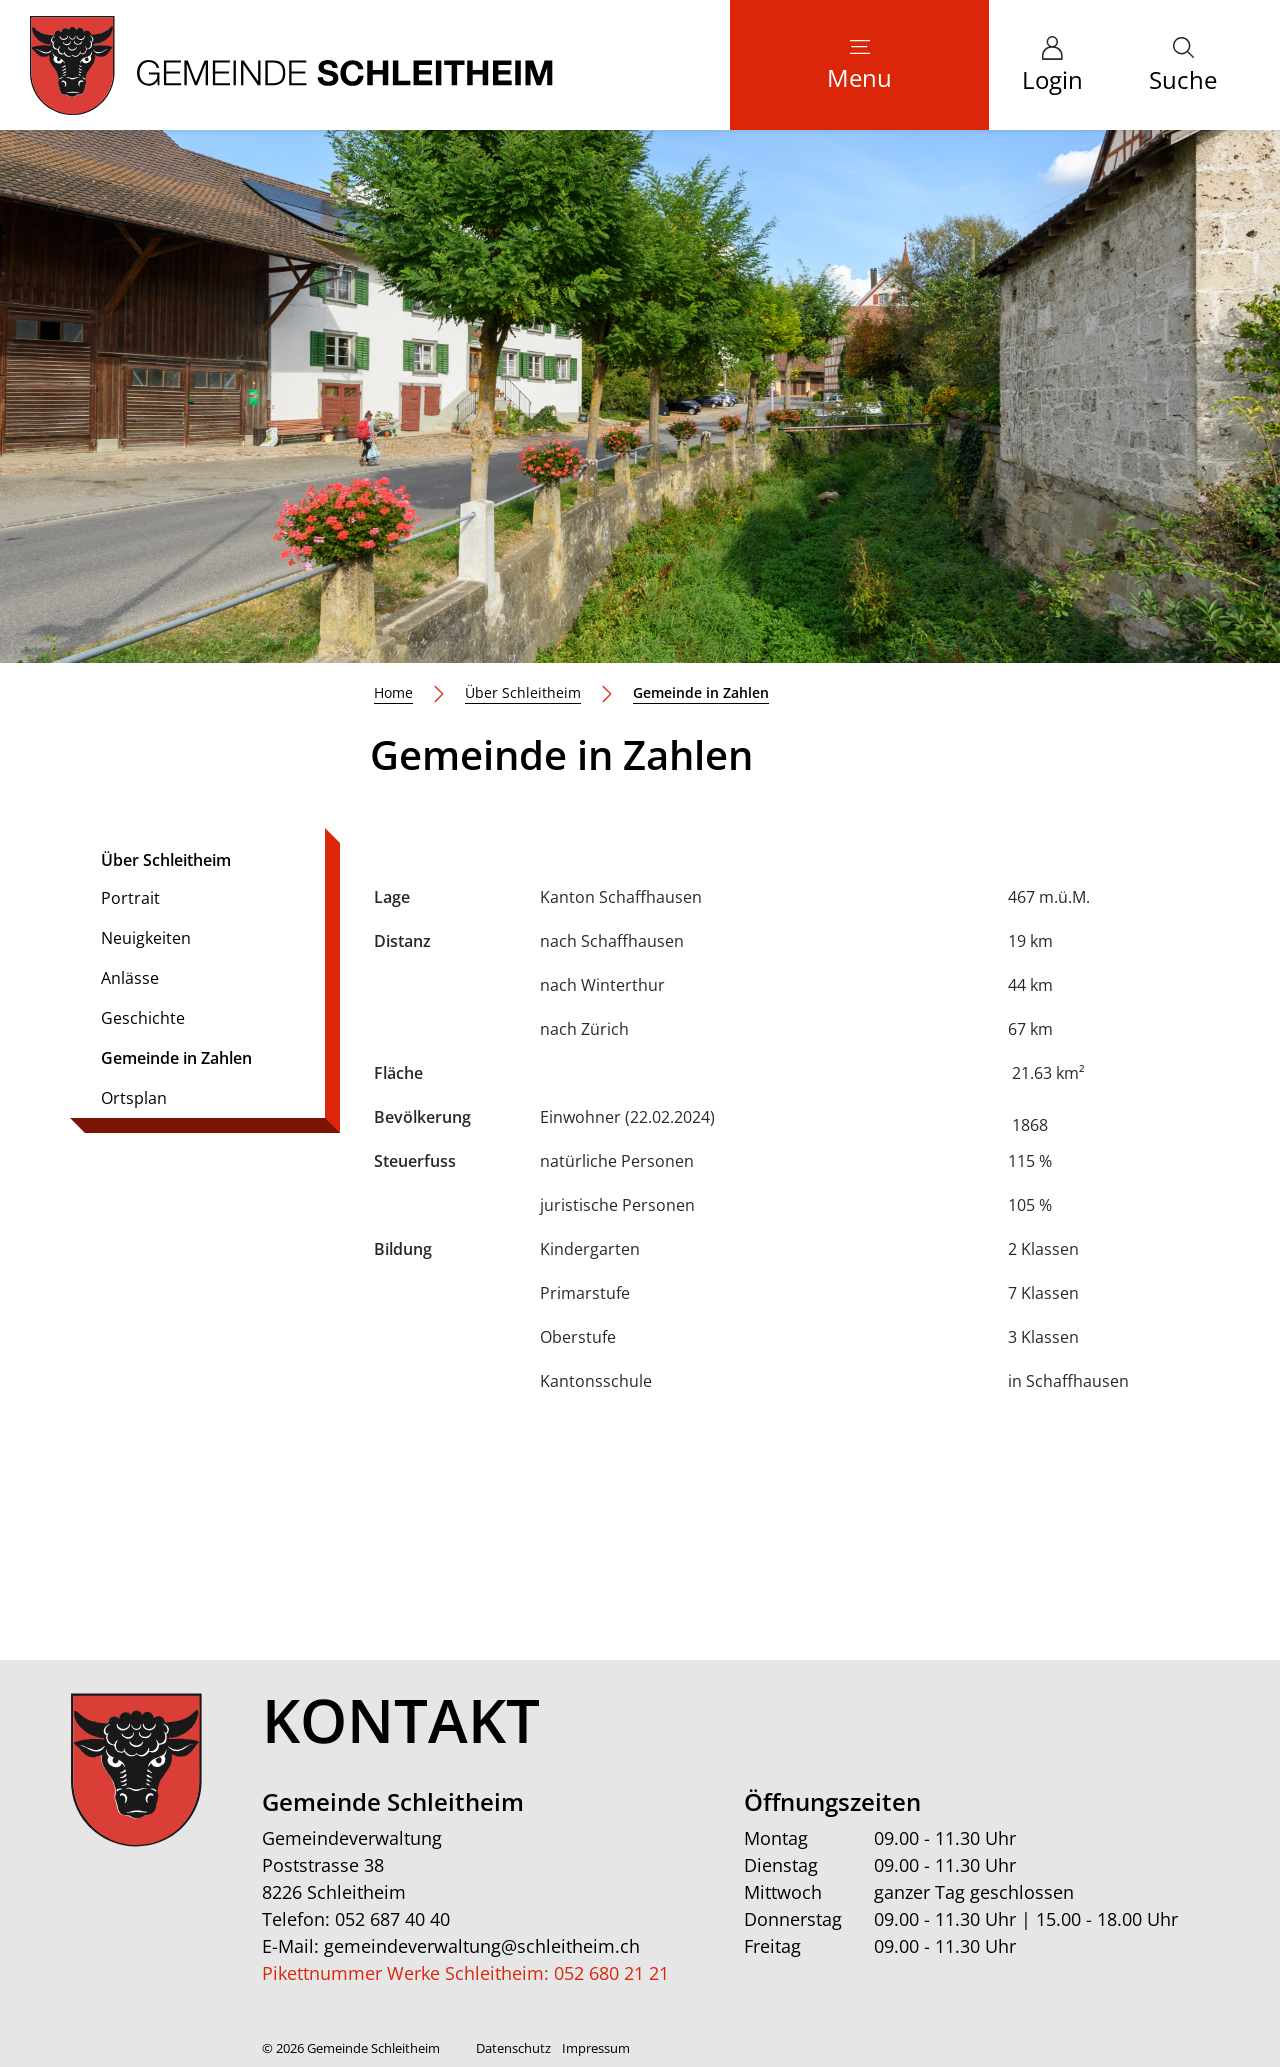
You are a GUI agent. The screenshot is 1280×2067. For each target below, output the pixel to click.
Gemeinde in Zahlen (176, 1062)
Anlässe (130, 978)
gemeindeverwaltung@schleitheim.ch (482, 1946)
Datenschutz (513, 2048)
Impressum (596, 2048)
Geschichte (143, 1018)
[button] (1183, 65)
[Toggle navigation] (859, 65)
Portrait (130, 898)
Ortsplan (134, 1098)
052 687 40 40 (392, 1919)
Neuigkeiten (146, 938)
